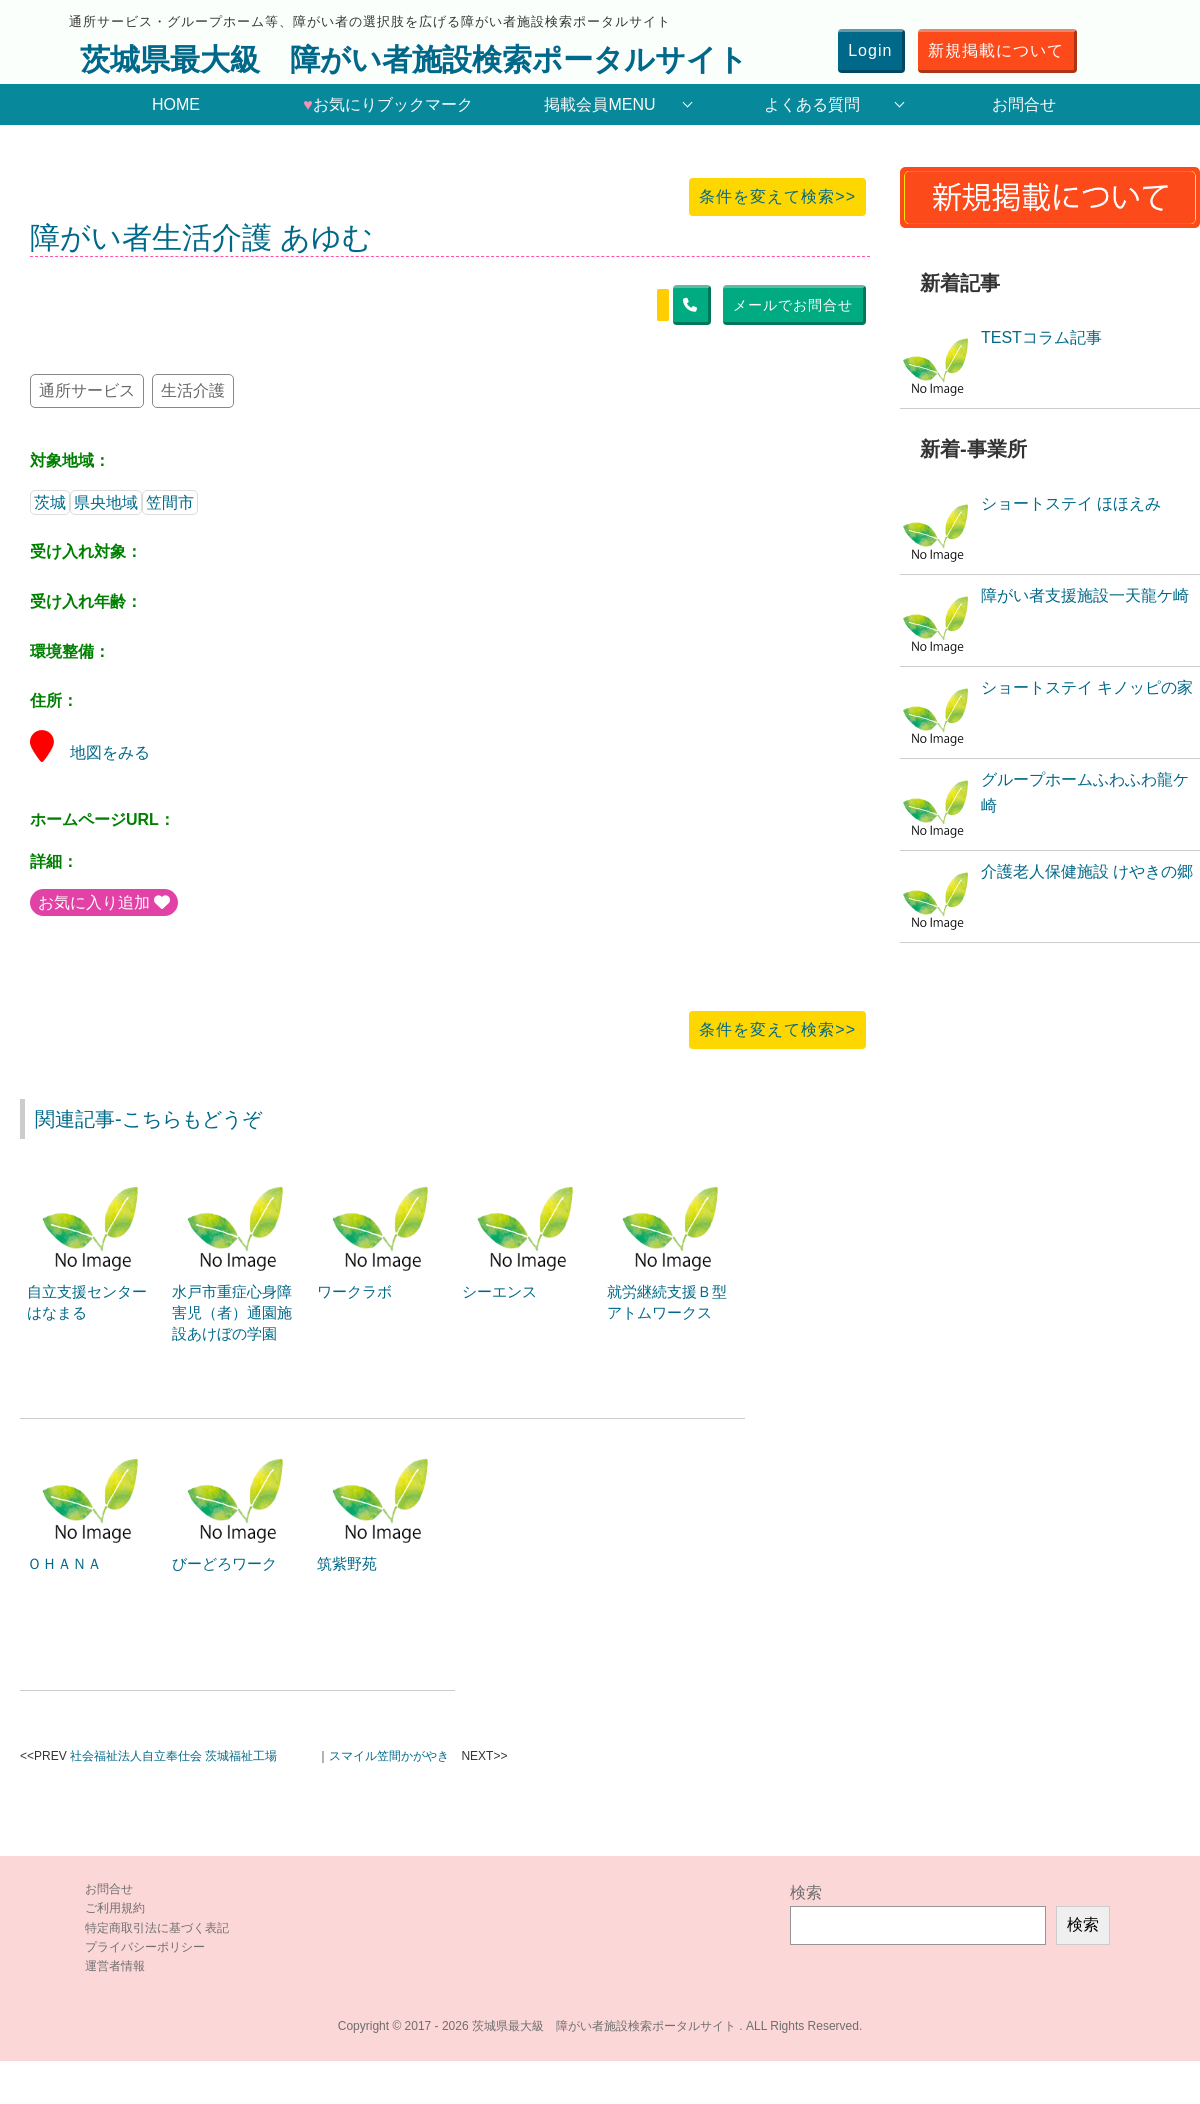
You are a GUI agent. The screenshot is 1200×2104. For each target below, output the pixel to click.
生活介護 (193, 390)
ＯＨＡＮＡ (64, 1563)
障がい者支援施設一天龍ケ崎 (1085, 595)
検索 (806, 1892)
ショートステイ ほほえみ (1071, 503)
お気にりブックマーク (388, 104)
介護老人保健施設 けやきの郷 (1087, 871)
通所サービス (87, 390)
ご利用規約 (115, 1908)
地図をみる (90, 752)
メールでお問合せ (793, 305)
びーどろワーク (224, 1563)
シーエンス (499, 1291)
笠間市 (170, 502)
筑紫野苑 (347, 1563)
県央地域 (106, 502)
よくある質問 (812, 104)
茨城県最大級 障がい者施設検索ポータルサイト (414, 59)
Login (870, 50)
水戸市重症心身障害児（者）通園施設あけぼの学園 (232, 1312)
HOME (176, 104)
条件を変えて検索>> (777, 196)
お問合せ (1024, 104)
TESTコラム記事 (1041, 337)
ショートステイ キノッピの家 (1087, 687)
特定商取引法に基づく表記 (157, 1928)
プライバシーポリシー (145, 1947)
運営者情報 (115, 1966)
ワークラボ (354, 1291)
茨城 (50, 502)
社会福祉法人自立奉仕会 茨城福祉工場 (173, 1756)
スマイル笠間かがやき (389, 1756)
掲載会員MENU (599, 104)
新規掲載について (996, 50)
